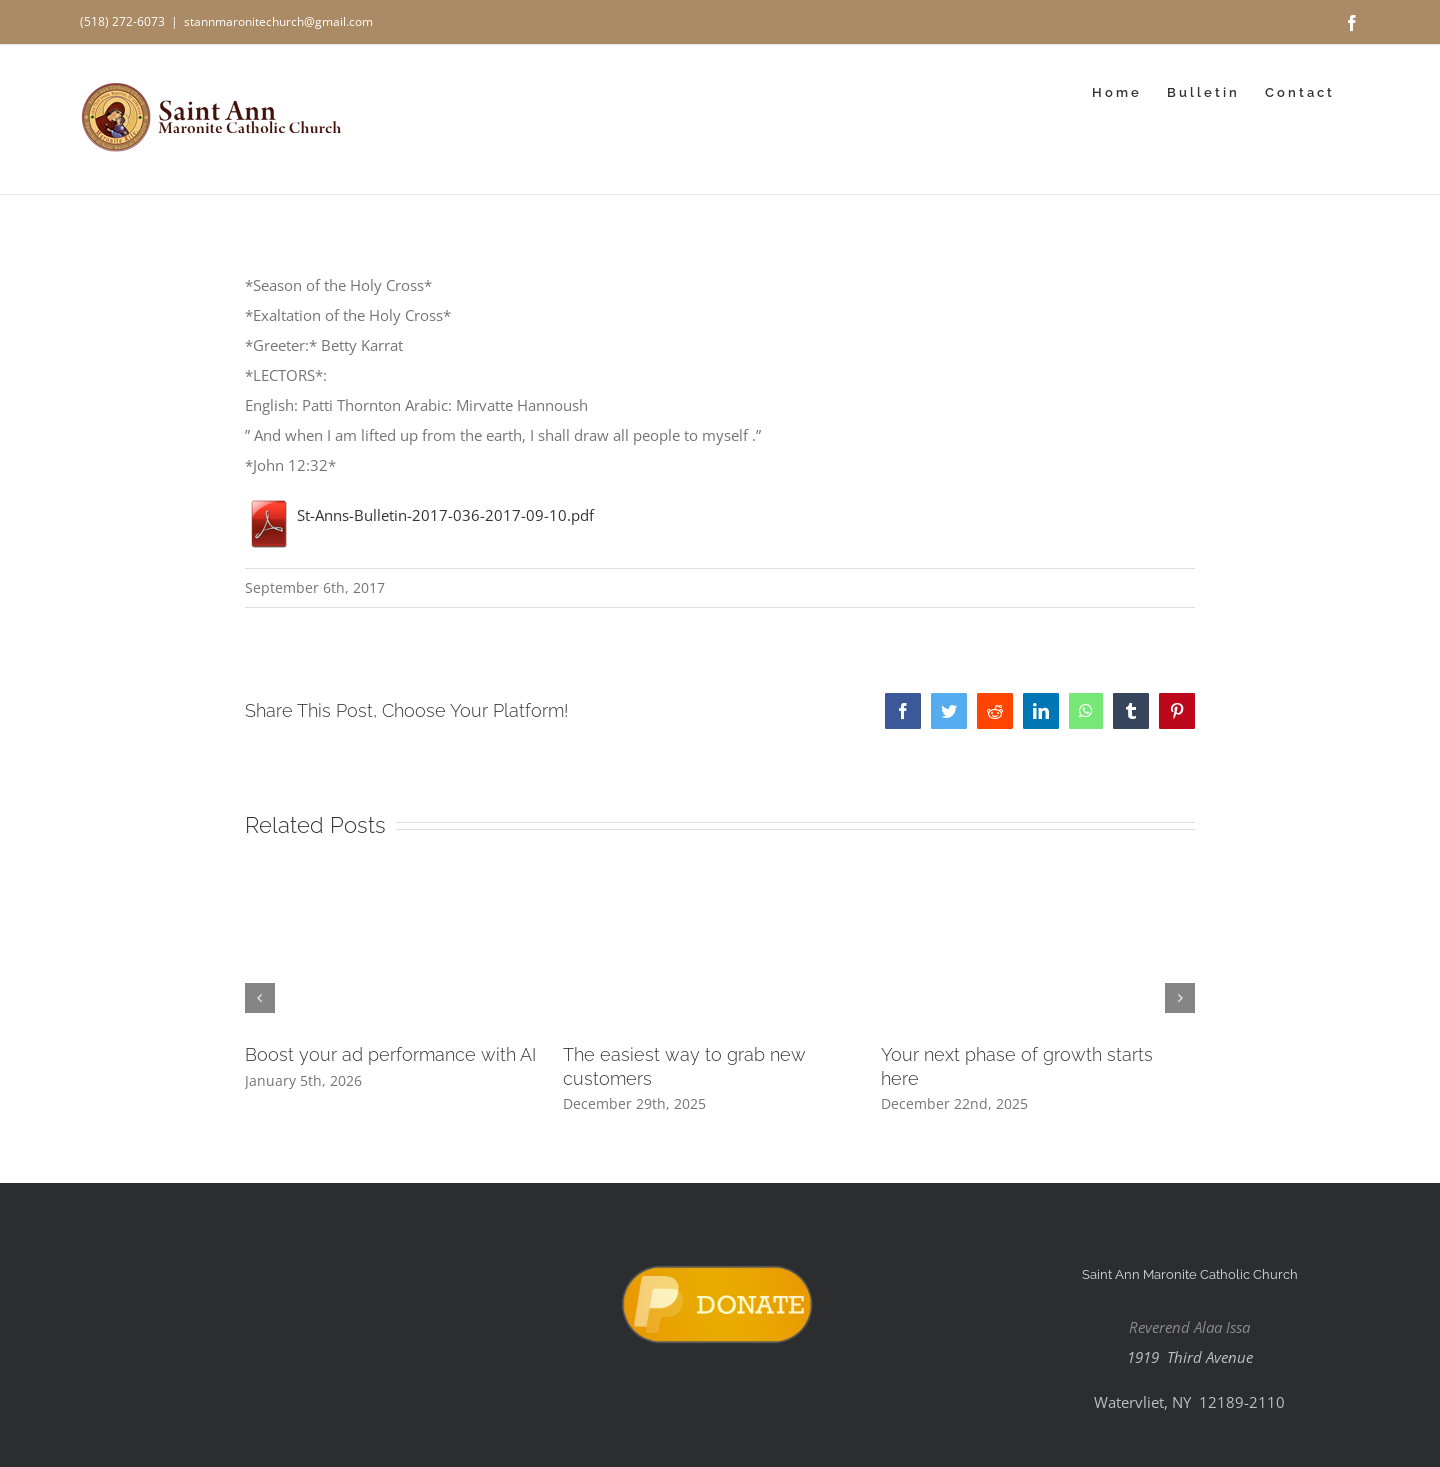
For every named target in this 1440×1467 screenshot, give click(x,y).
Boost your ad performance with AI (390, 1054)
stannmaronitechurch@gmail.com (278, 21)
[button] (260, 998)
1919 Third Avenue (1190, 1357)
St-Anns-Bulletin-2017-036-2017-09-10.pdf (419, 515)
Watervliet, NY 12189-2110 (1189, 1402)
